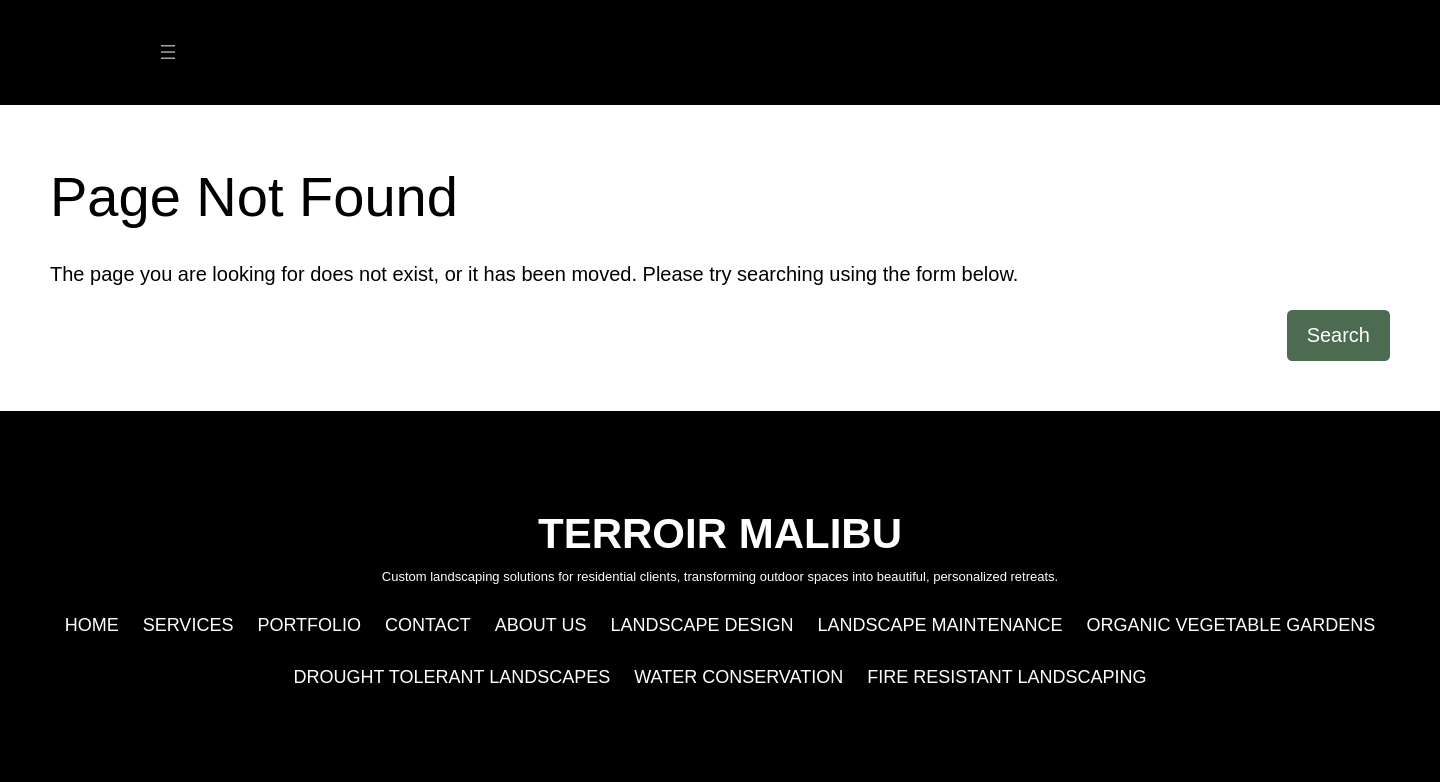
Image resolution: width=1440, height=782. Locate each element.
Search (1338, 335)
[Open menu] (168, 52)
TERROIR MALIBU (720, 52)
